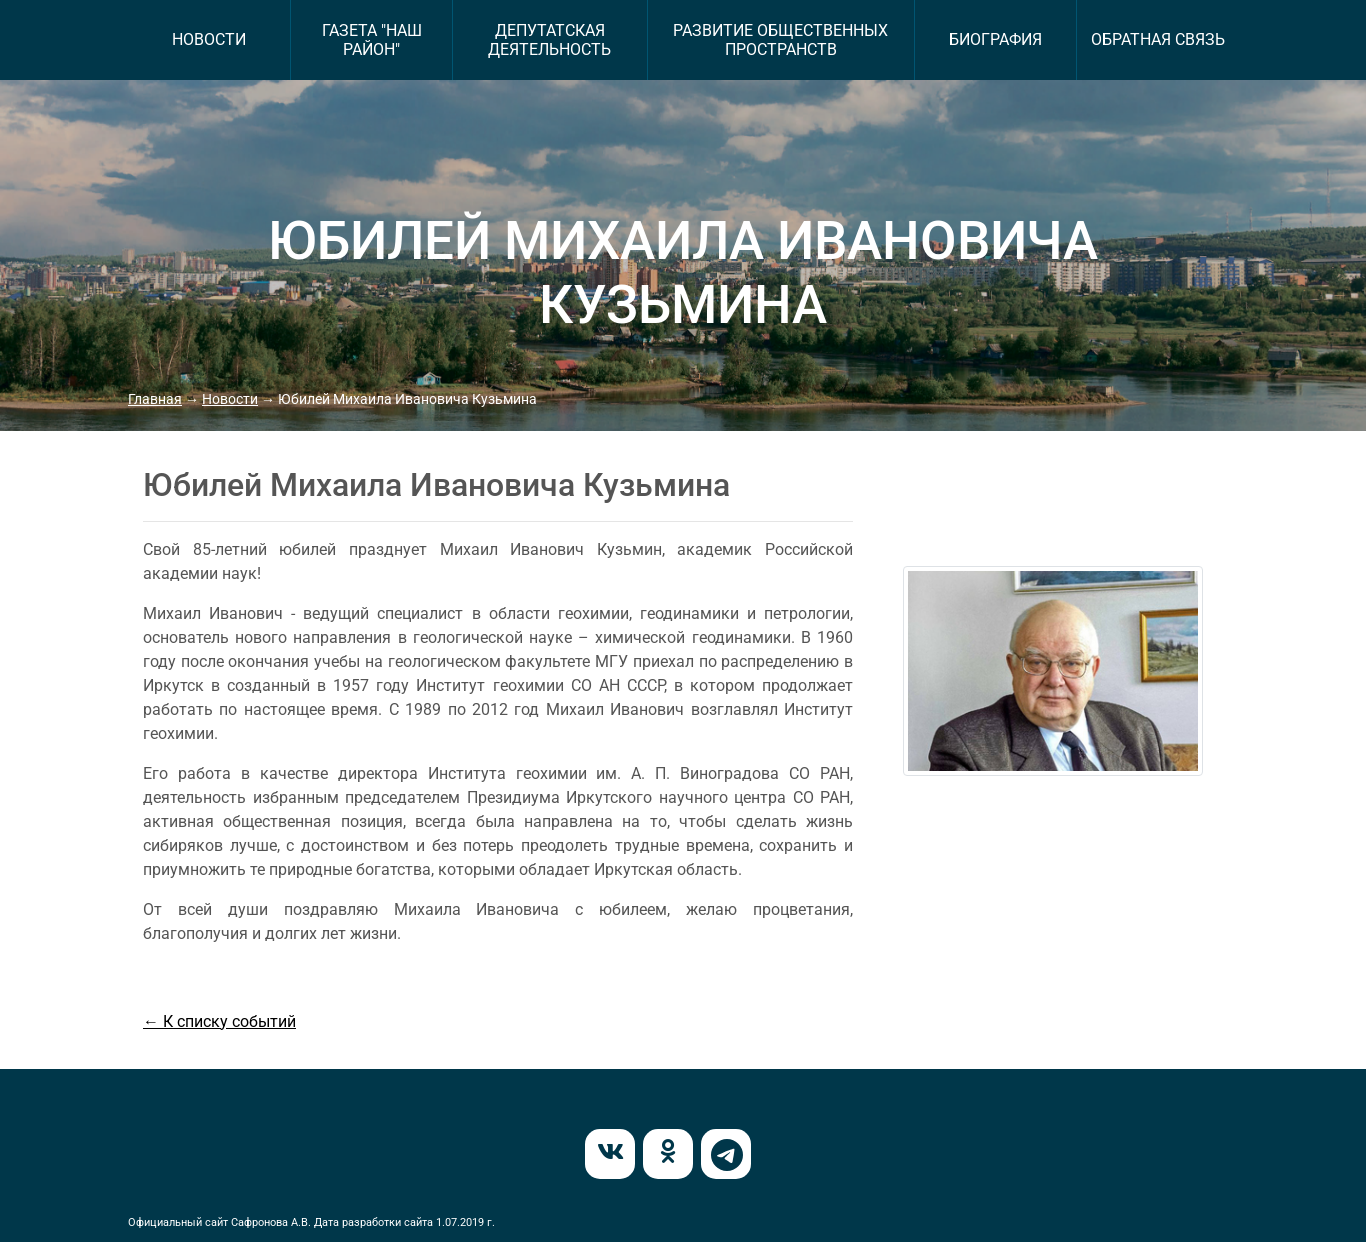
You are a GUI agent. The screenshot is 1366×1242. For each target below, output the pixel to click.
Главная (155, 399)
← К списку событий (219, 1021)
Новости (230, 399)
